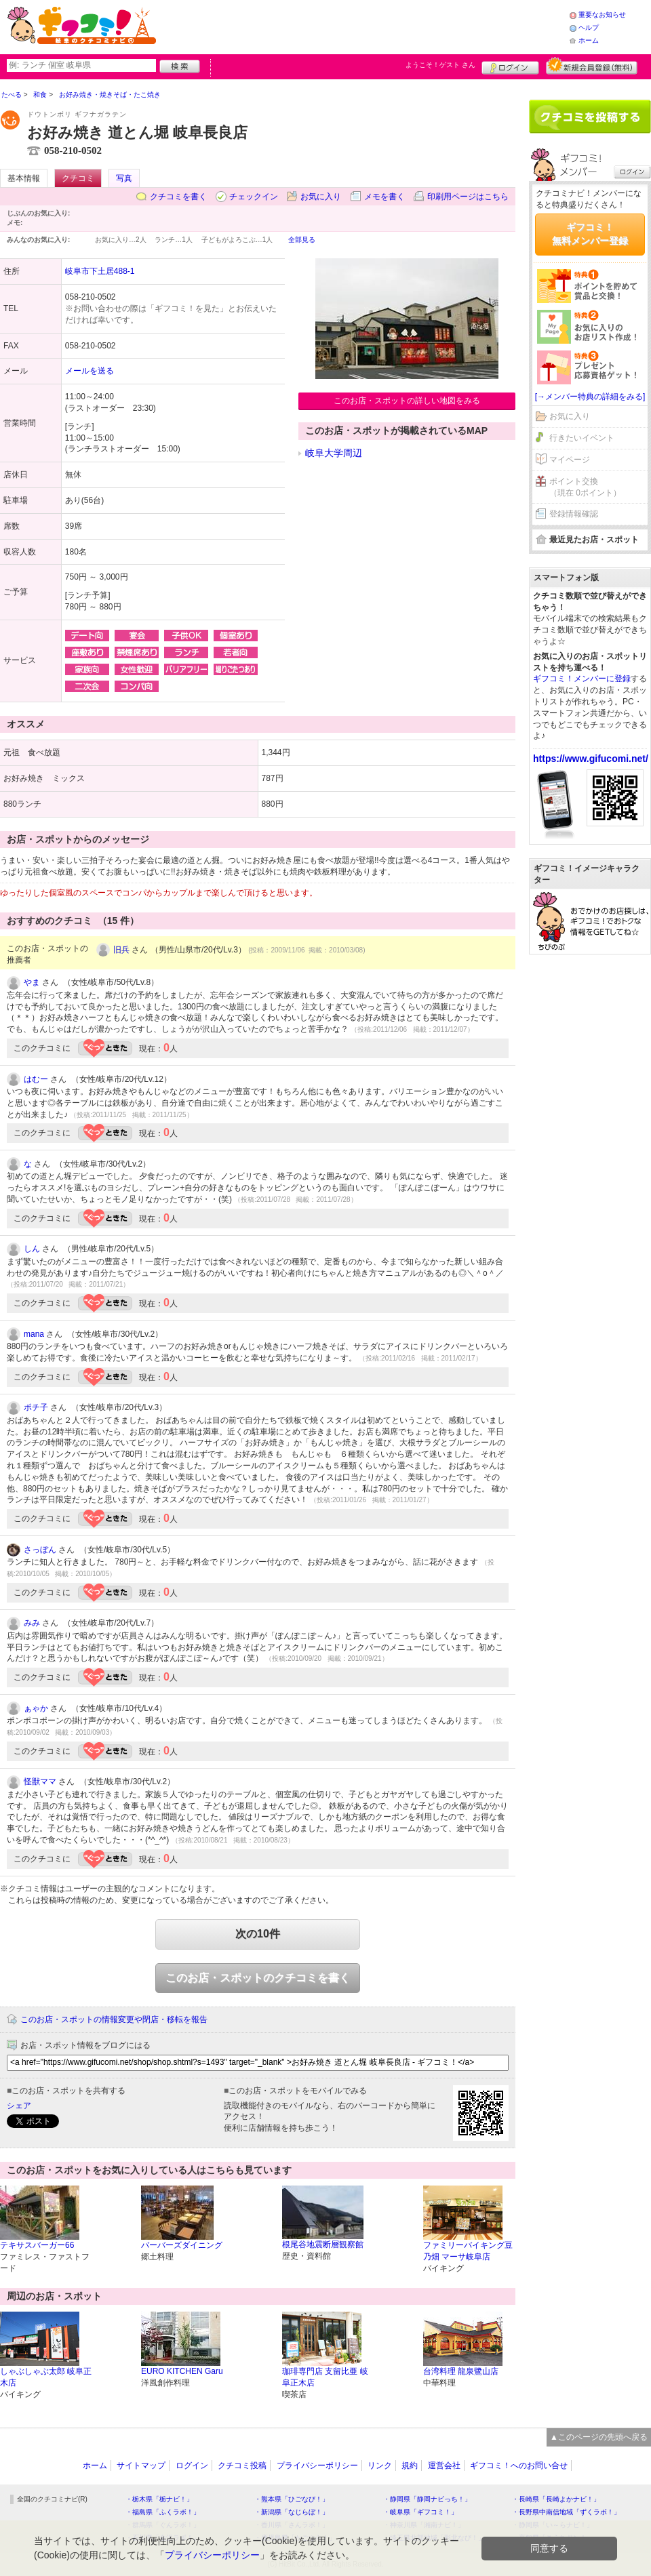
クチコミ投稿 (242, 2465)
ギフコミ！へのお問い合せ (519, 2465)
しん (32, 1248)
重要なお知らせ (602, 14)
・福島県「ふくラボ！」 (162, 2512)
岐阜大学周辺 (333, 452)
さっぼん (40, 1549)
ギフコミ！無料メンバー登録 (590, 234)
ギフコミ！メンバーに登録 (582, 678)
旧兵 (121, 949)
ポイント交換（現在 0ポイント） (585, 487)
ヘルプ (588, 27)
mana (34, 1334)
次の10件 (257, 1933)
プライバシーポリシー (317, 2465)
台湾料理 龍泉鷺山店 (460, 2371)
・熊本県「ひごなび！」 (291, 2499)
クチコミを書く (178, 196)
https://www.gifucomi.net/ (590, 758)
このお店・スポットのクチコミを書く (257, 1978)
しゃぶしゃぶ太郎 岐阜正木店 (46, 2377)
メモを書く (384, 196)
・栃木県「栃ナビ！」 (159, 2499)
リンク (380, 2465)
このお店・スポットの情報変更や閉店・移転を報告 (114, 2019)
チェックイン (253, 196)
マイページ (569, 459)
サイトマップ (141, 2465)
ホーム (588, 40)
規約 (409, 2465)
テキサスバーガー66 (37, 2245)
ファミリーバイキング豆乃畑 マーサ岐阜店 (468, 2250)
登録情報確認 (573, 514)
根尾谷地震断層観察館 (322, 2244)
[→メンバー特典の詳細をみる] (590, 396)
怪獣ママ (40, 1781)
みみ (32, 1623)
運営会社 (444, 2465)
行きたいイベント (581, 438)
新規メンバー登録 (591, 66)
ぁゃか (36, 1708)
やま (32, 982)
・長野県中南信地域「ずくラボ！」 (566, 2512)
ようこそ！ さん (440, 64)
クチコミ (78, 178)
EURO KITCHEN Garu (182, 2371)
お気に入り (320, 196)
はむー (36, 1079)
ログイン (510, 66)
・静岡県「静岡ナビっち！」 (427, 2499)
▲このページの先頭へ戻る (599, 2437)
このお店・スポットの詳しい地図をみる (407, 400)
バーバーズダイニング (181, 2245)
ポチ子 (36, 1407)
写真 (124, 178)
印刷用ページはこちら (468, 196)
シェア (19, 2105)
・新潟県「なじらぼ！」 (291, 2512)
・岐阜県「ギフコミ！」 (420, 2512)
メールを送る (89, 371)
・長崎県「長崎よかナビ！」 (556, 2499)
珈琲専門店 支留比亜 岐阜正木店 (325, 2377)
